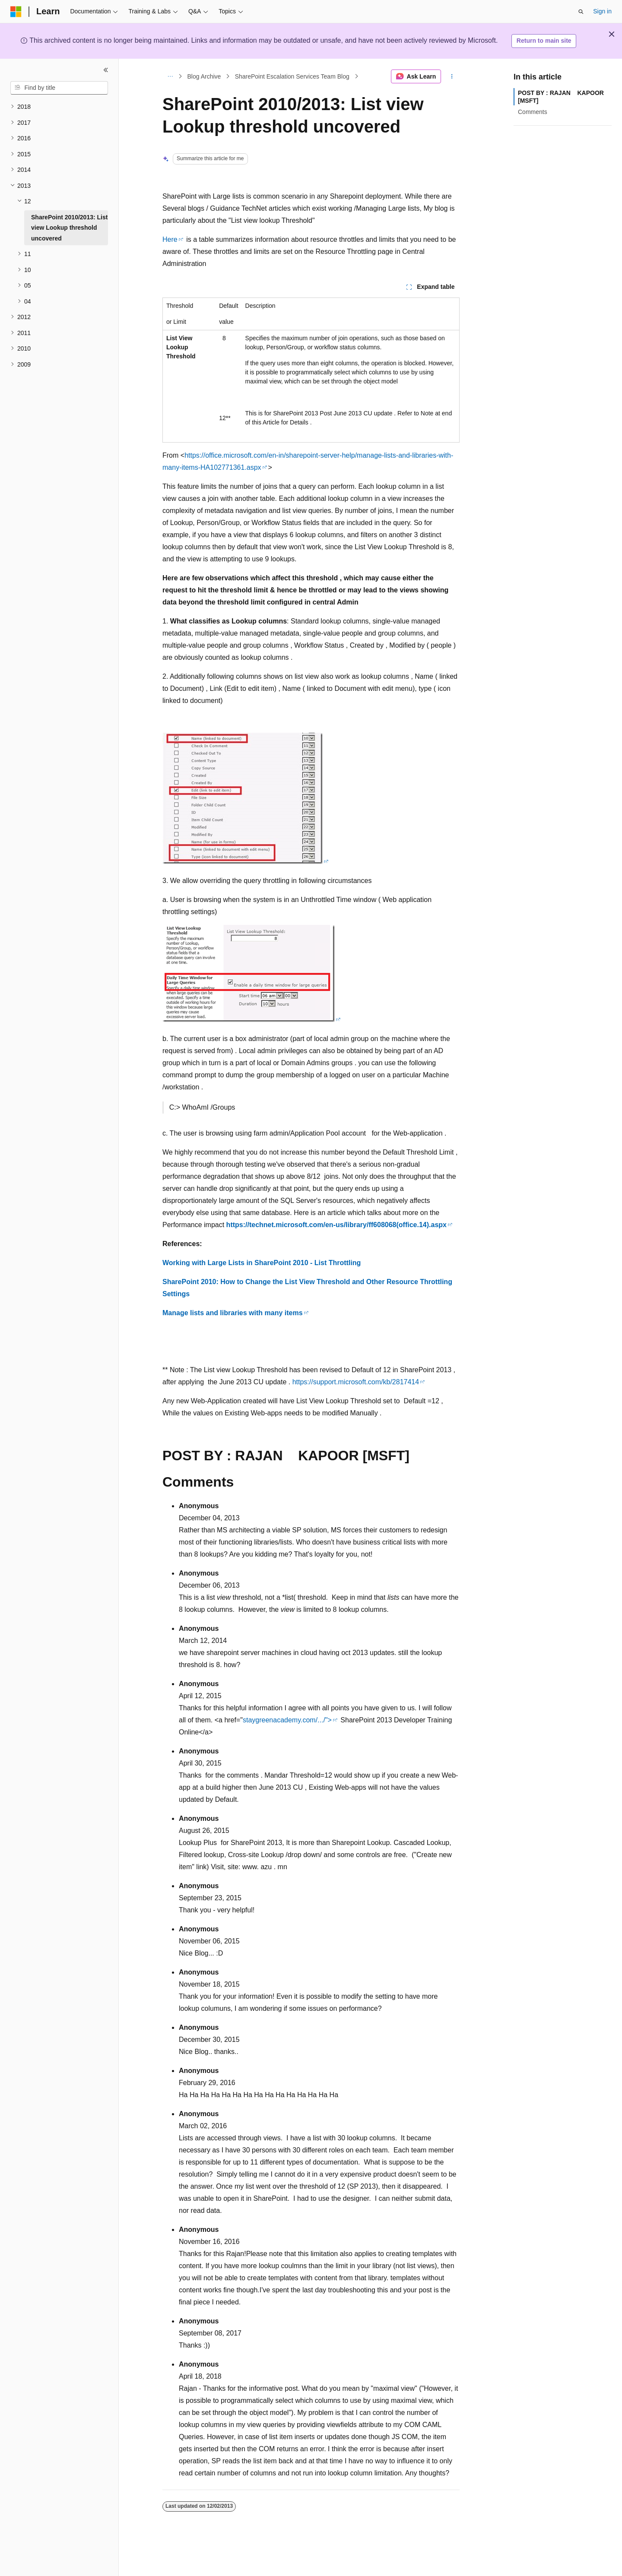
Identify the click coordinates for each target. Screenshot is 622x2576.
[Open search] (581, 11)
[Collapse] (106, 70)
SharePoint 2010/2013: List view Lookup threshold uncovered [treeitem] (69, 228)
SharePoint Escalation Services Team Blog (292, 76)
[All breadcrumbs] (170, 76)
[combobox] (59, 88)
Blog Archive (204, 76)
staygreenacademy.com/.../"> (287, 1720)
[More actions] (452, 76)
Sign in (602, 11)
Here (170, 239)
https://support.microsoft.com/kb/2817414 (355, 1382)
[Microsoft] (16, 11)
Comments (532, 111)
